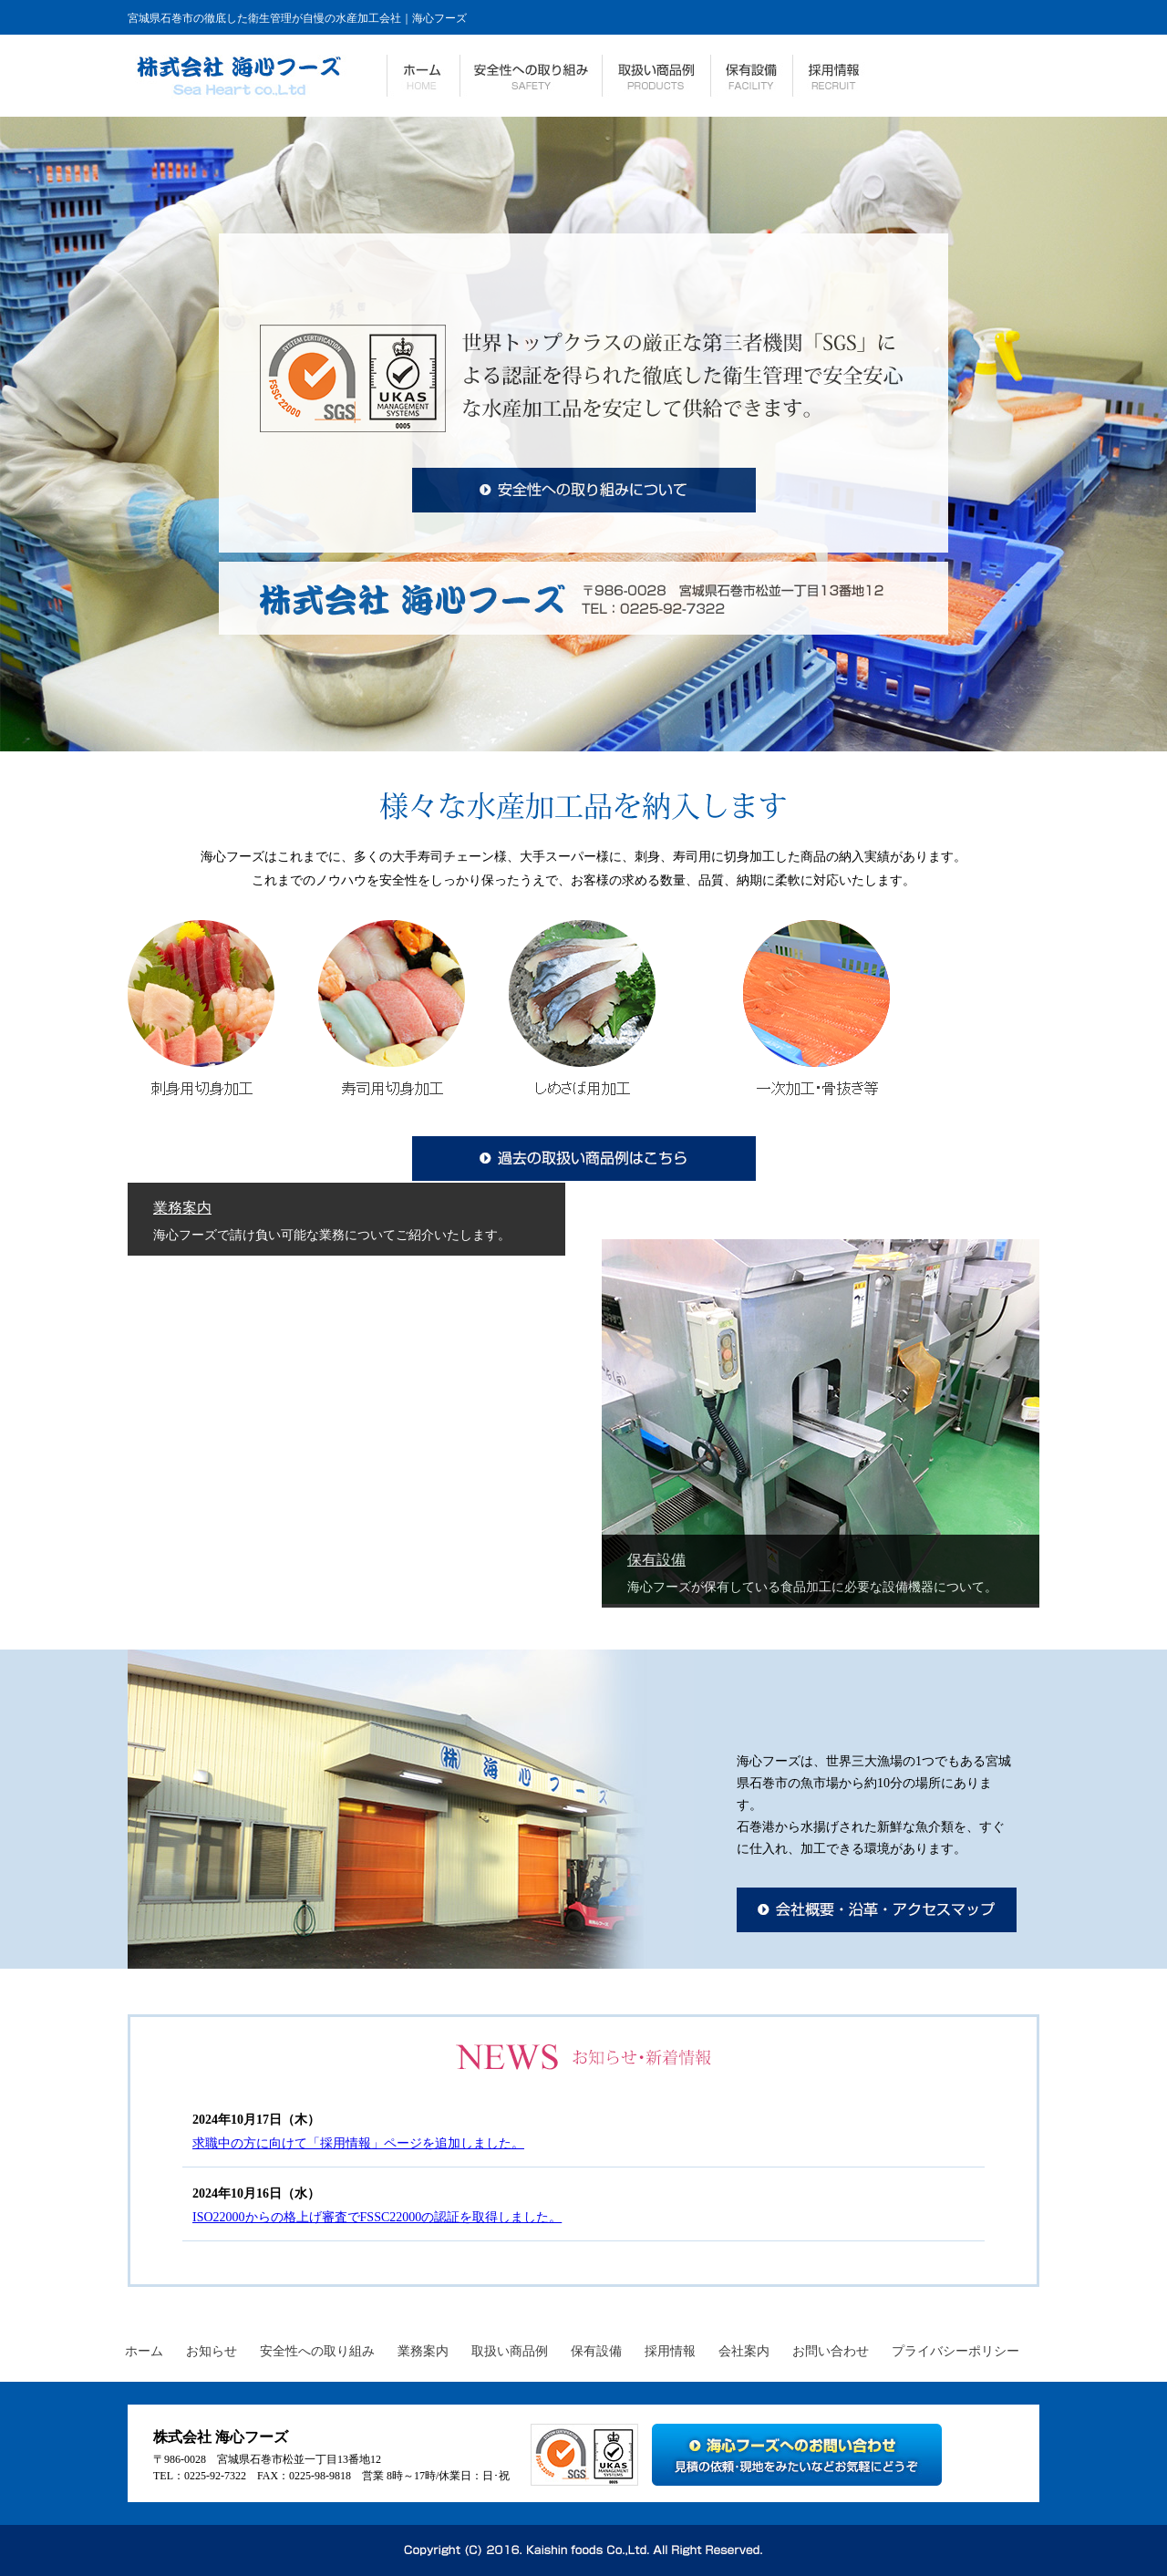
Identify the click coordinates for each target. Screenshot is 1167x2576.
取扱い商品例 (509, 2351)
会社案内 (743, 2351)
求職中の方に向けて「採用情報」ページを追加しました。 (358, 2143)
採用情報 (670, 2351)
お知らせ (211, 2351)
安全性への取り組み (317, 2351)
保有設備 (656, 1559)
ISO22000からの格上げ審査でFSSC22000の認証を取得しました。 (377, 2217)
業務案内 (182, 1208)
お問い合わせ (830, 2351)
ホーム (144, 2351)
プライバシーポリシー (955, 2351)
